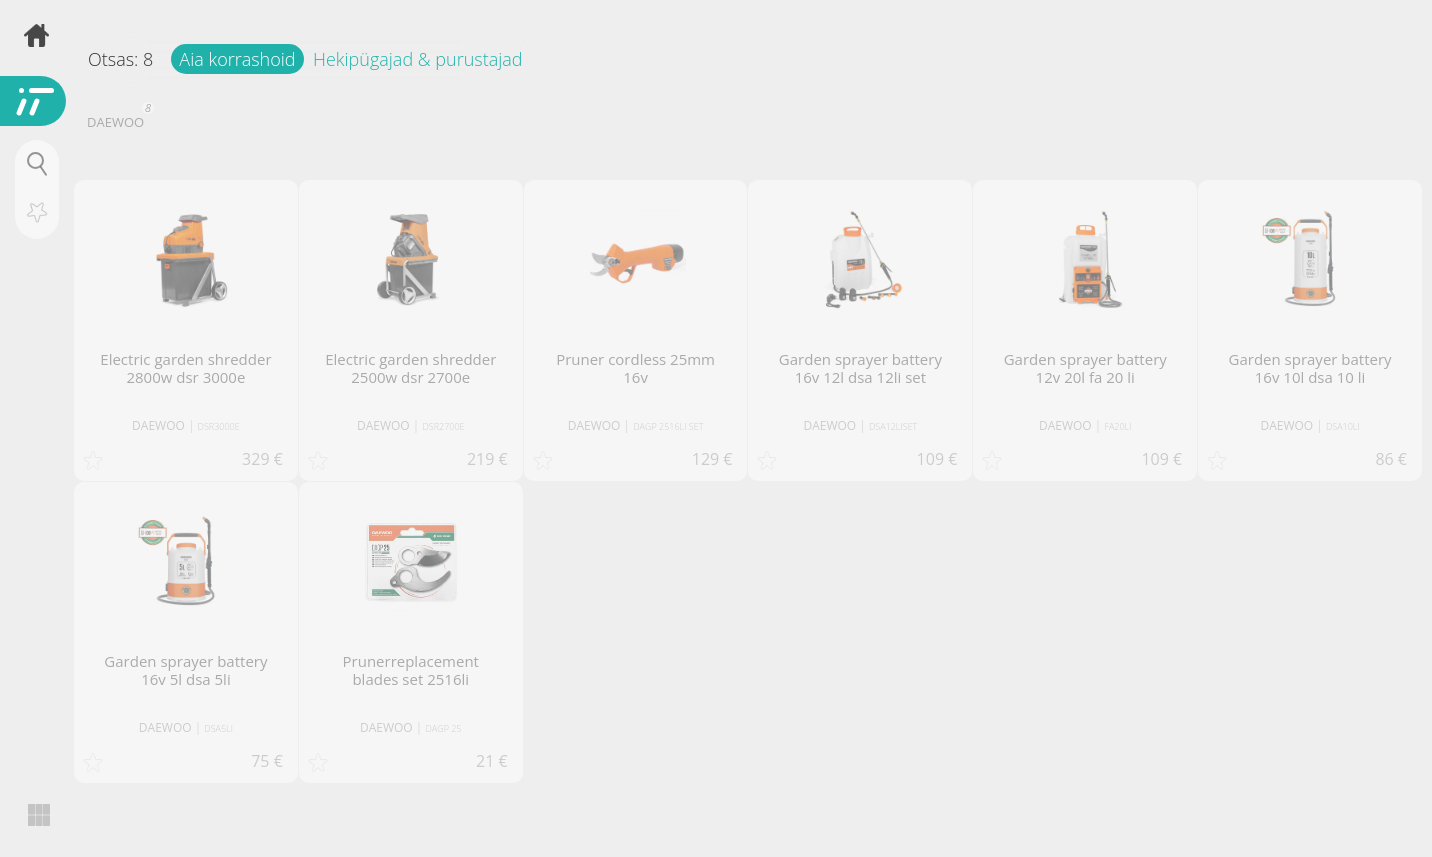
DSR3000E (219, 426)
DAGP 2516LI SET (668, 426)
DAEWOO (118, 120)
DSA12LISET (893, 426)
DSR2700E (443, 426)
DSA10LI (1343, 426)
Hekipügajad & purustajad (418, 59)
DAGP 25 (443, 728)
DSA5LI (218, 728)
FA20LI (1117, 426)
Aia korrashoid (237, 59)
